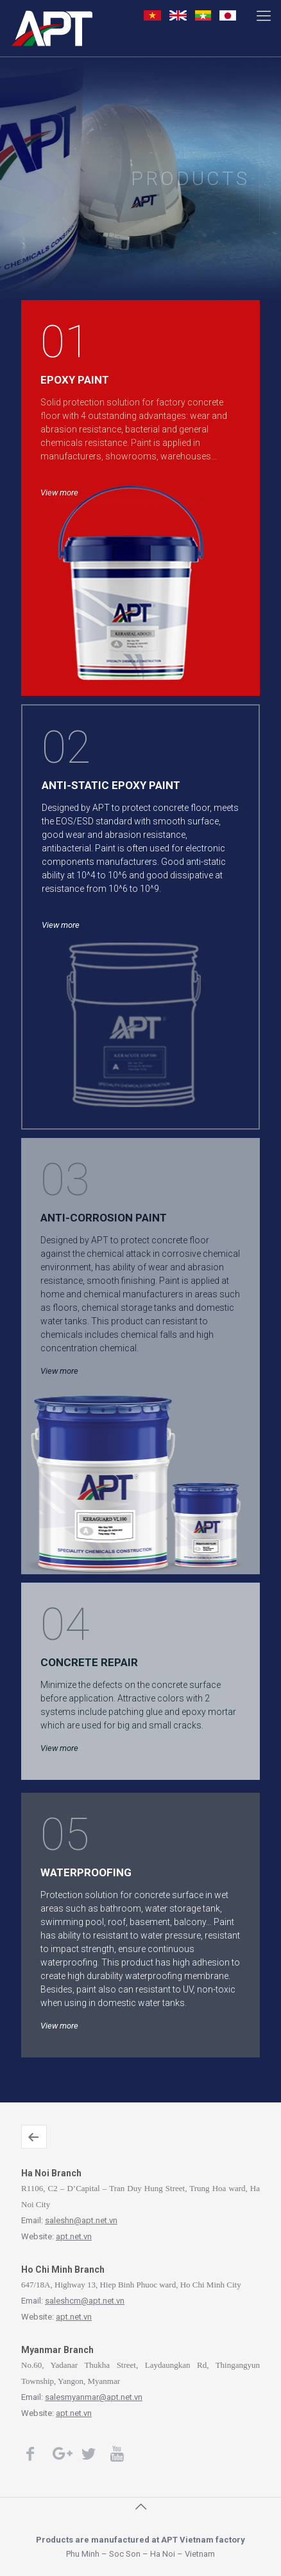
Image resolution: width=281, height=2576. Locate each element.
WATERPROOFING (86, 1872)
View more (269, 167)
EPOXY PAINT (74, 379)
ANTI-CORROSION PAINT (103, 1217)
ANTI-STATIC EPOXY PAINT (111, 785)
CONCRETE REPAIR (89, 1662)
